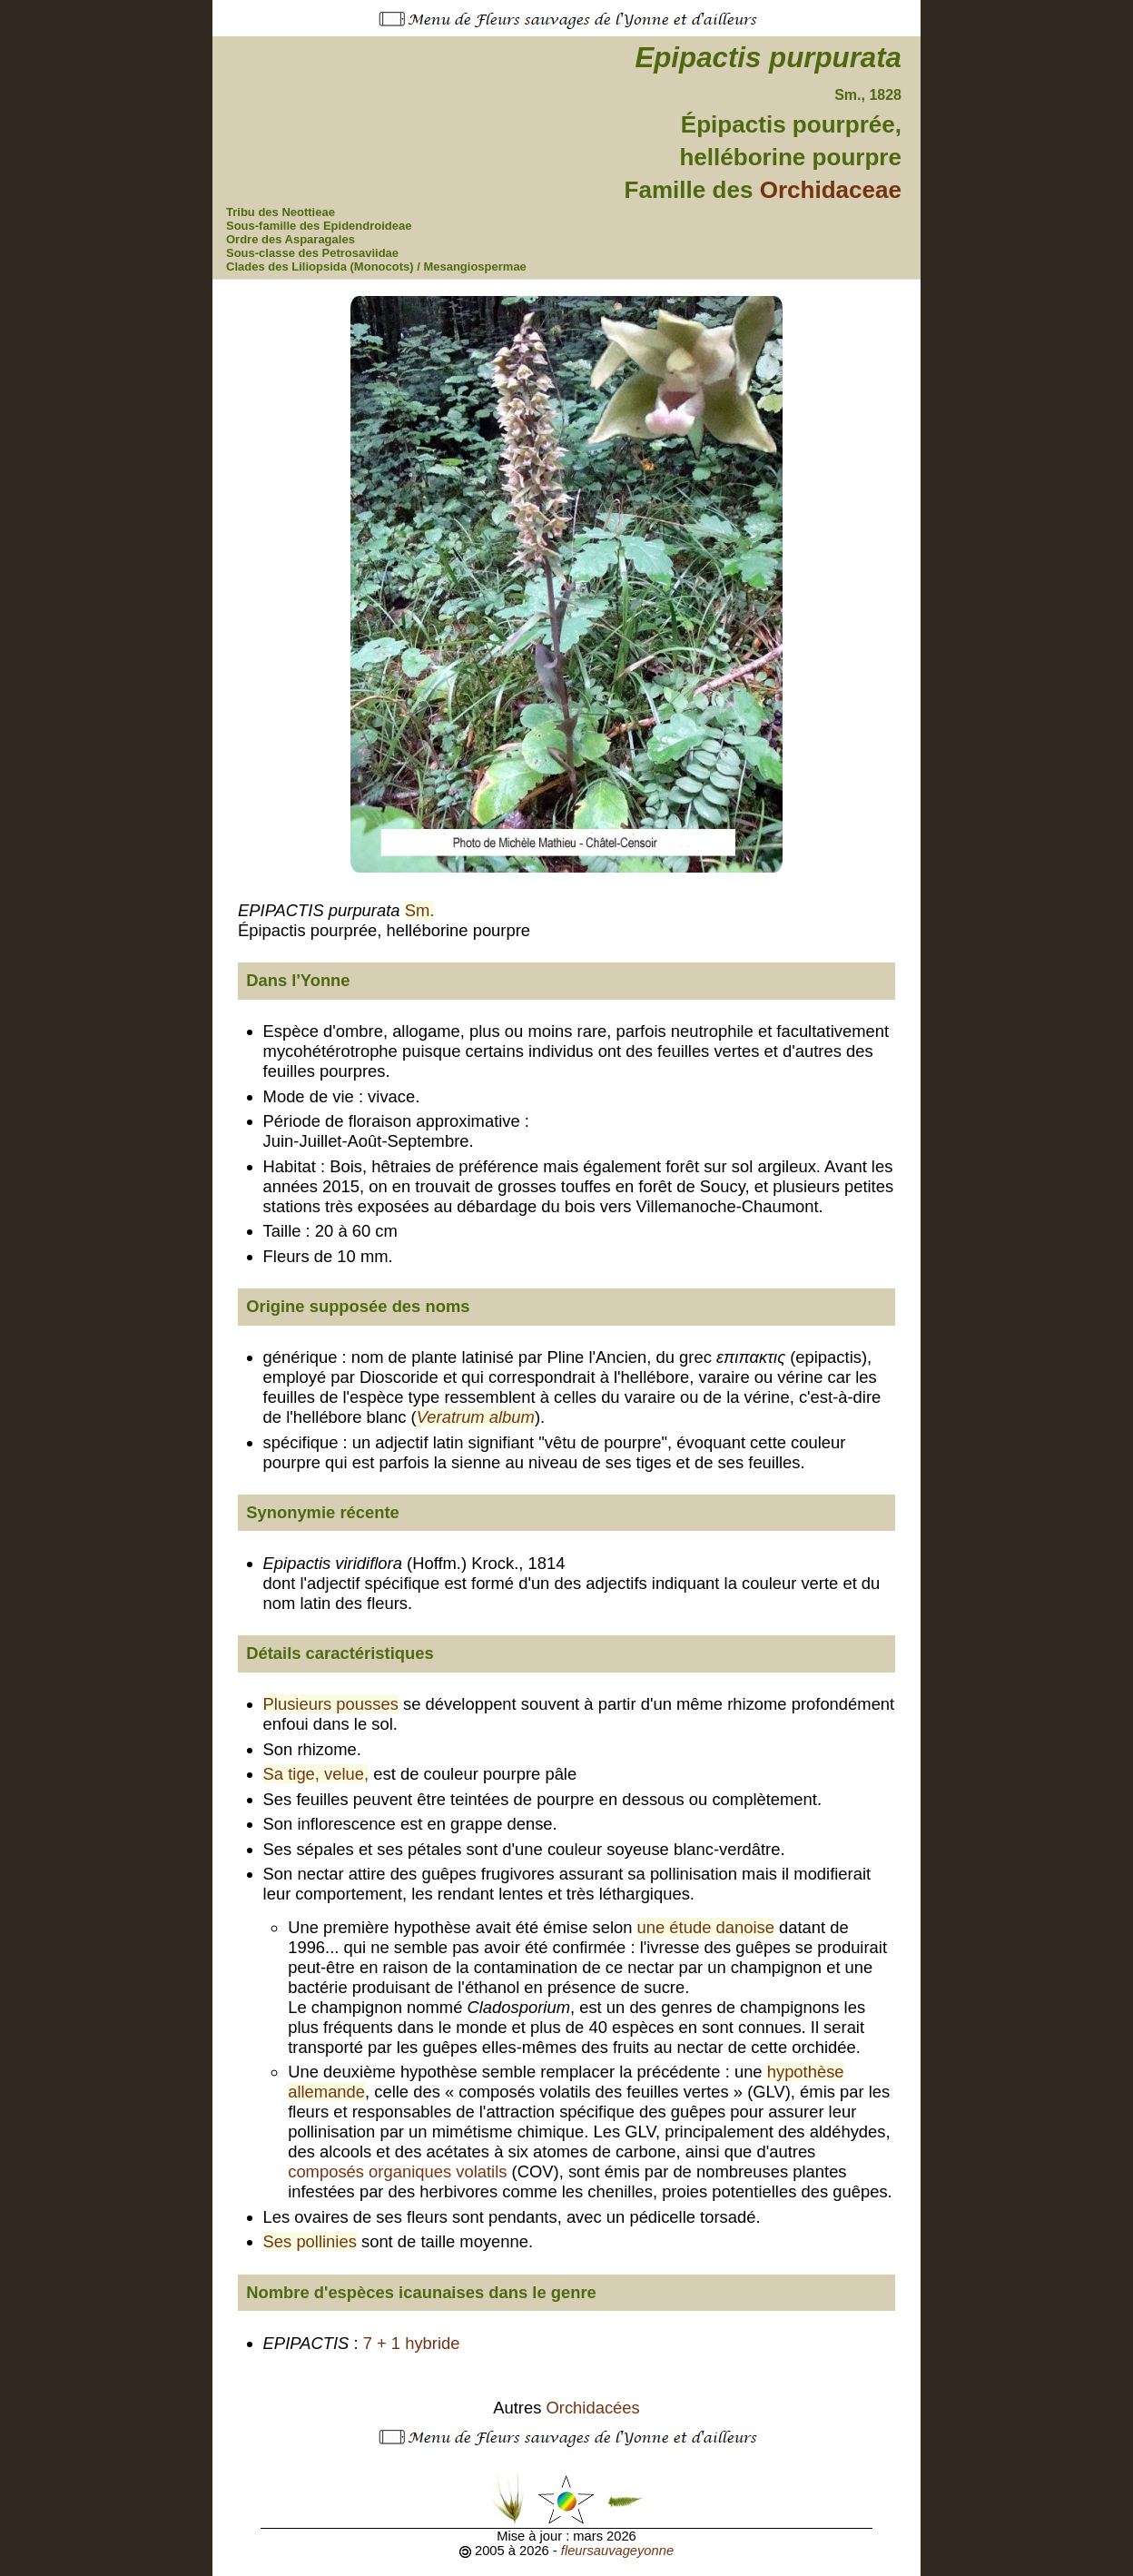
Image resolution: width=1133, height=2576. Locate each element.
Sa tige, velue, (316, 1773)
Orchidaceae (830, 189)
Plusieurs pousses (331, 1703)
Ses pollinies (310, 2241)
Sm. (420, 910)
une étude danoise (705, 1927)
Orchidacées (593, 2407)
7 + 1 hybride (411, 2343)
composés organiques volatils (397, 2171)
